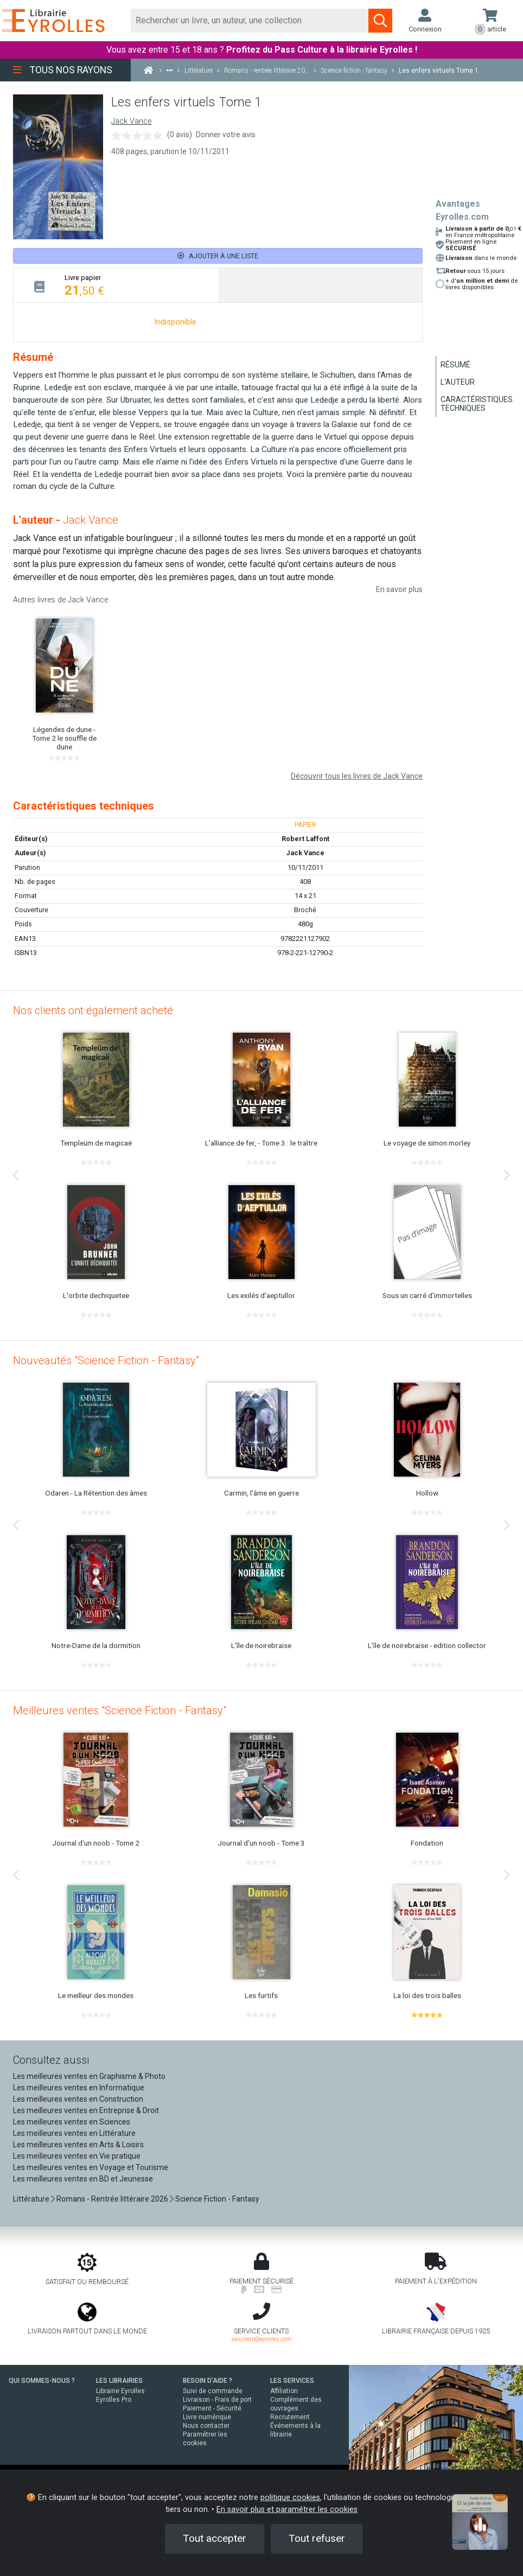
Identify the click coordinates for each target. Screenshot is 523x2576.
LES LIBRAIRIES (119, 2380)
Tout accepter (214, 2538)
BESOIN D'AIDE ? (207, 2380)
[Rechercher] (250, 21)
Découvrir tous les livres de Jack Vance (357, 776)
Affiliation (284, 2391)
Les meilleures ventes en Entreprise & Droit (86, 2110)
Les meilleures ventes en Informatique (78, 2087)
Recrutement (290, 2417)
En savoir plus (399, 589)
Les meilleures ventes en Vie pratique (77, 2156)
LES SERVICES (292, 2380)
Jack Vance (131, 121)
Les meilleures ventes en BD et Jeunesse (83, 2178)
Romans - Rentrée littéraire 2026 (112, 2199)
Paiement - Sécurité (212, 2408)
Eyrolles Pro (113, 2399)
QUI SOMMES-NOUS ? (42, 2380)
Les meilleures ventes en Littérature (74, 2133)
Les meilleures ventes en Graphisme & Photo (89, 2076)
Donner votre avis (226, 134)
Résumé (455, 364)
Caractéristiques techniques (477, 403)
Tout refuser (317, 2538)
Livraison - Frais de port (217, 2399)
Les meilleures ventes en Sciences (71, 2121)
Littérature (31, 2199)
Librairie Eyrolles (120, 2391)
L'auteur (458, 382)
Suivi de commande (213, 2391)
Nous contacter (206, 2425)
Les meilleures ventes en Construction (78, 2099)
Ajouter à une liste (217, 256)
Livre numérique (207, 2417)
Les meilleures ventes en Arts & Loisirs (78, 2144)
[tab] (116, 285)
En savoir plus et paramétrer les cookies (287, 2509)
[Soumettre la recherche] (380, 21)
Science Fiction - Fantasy (217, 2199)
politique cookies (290, 2497)
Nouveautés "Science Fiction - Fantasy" (106, 1360)
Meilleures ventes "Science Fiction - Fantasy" (119, 1710)
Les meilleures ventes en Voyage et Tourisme (90, 2167)
